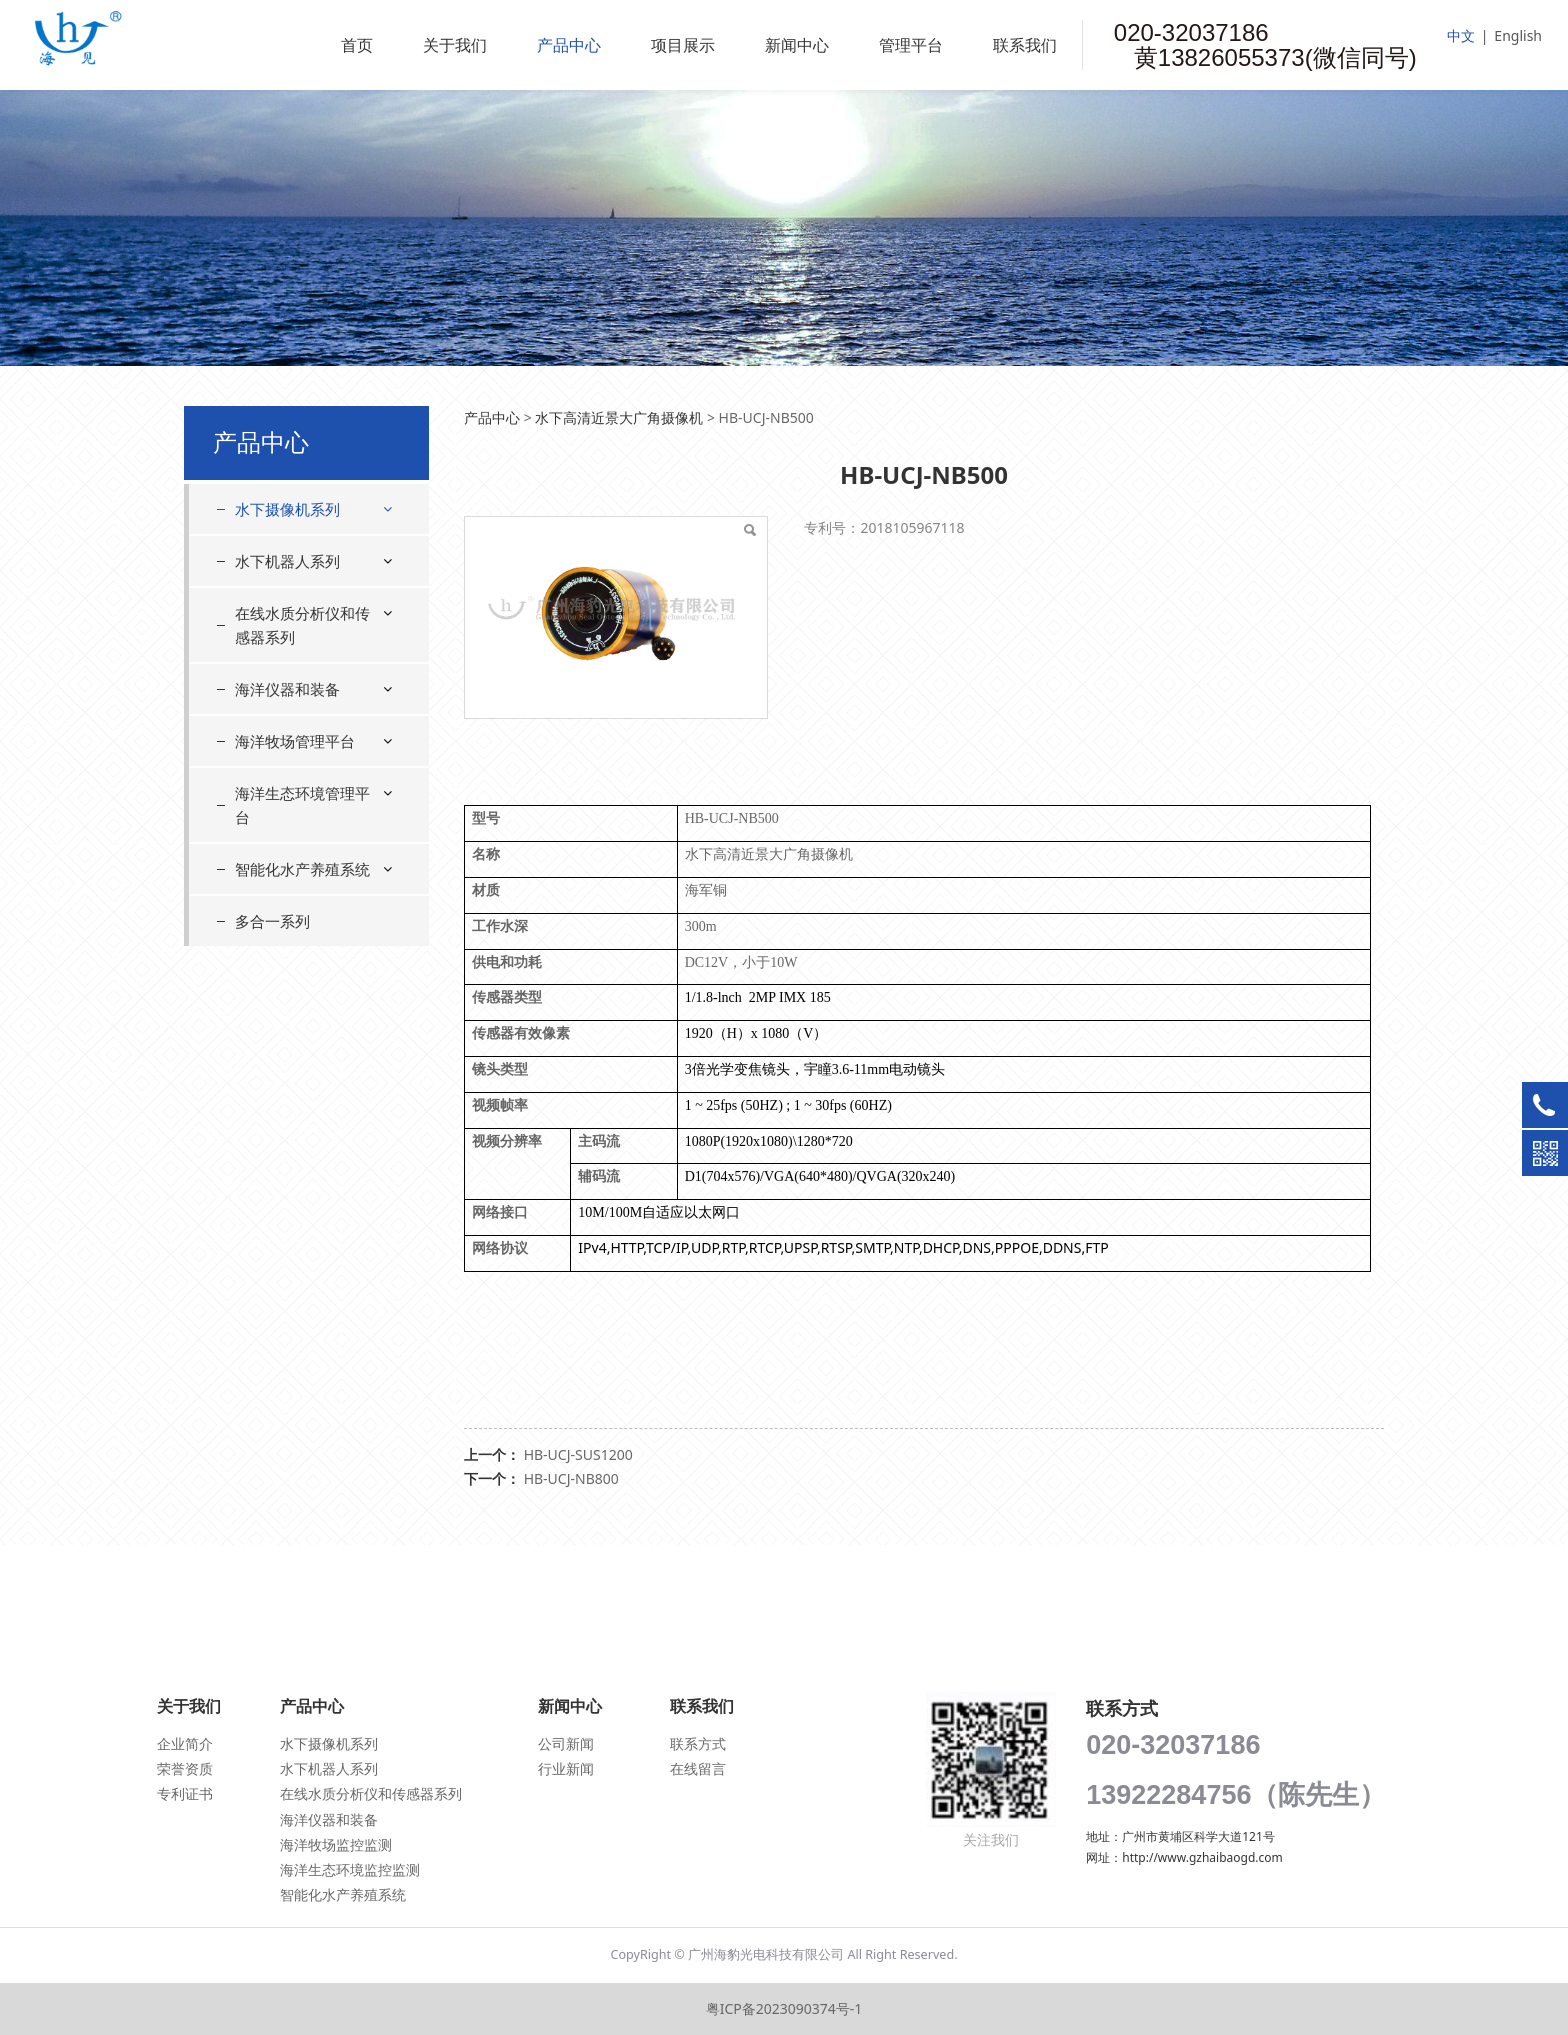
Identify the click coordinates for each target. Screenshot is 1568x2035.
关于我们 (455, 45)
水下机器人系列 (287, 879)
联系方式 (698, 1743)
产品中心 (569, 45)
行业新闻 (566, 1768)
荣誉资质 (185, 1768)
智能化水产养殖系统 (302, 1187)
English (1518, 35)
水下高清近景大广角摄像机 (314, 570)
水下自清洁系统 (300, 793)
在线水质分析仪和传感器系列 (302, 943)
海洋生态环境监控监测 (350, 1869)
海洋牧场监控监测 (336, 1844)
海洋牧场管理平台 (295, 1059)
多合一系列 (272, 1239)
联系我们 (1025, 45)
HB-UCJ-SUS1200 (578, 1454)
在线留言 (698, 1768)
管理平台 (911, 45)
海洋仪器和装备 (287, 1007)
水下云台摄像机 (300, 653)
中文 (1461, 35)
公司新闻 (566, 1743)
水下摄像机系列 (287, 509)
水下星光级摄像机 (307, 617)
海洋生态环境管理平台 (302, 1123)
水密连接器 (286, 829)
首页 (357, 45)
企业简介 (185, 1743)
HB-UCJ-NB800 (571, 1478)
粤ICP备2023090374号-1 (784, 2008)
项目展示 (683, 45)
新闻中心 (797, 45)
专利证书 (185, 1793)
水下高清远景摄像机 (314, 688)
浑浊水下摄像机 (300, 723)
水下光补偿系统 (300, 758)
